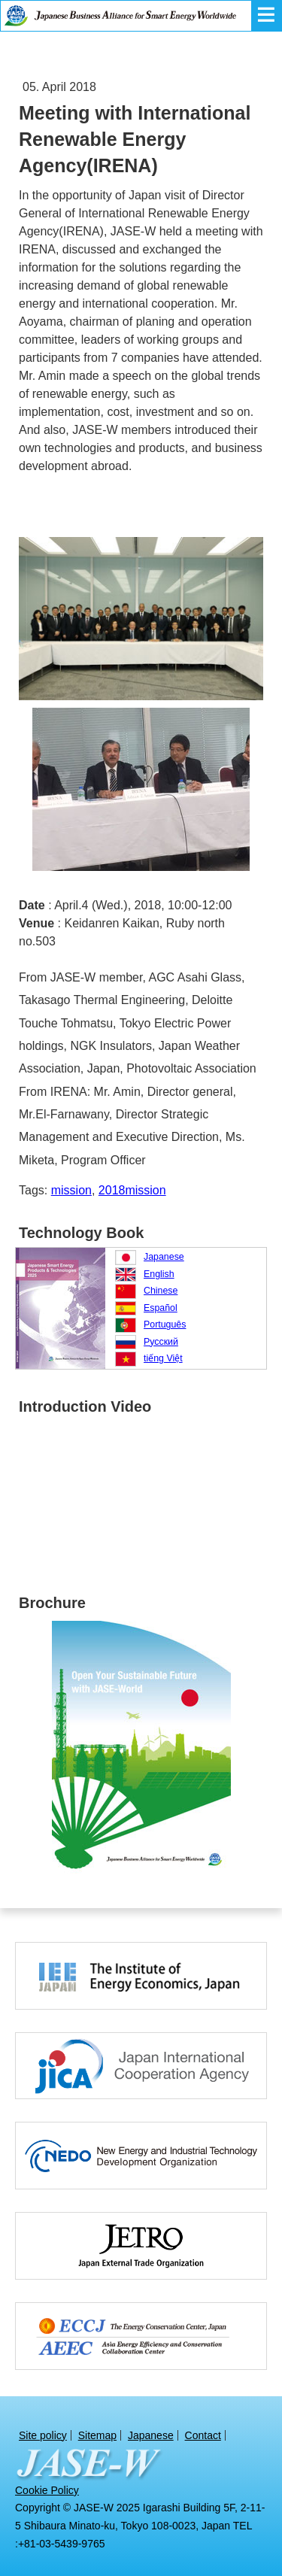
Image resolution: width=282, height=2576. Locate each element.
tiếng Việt (163, 1358)
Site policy (43, 2435)
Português (165, 1324)
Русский (161, 1342)
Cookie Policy (47, 2490)
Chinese (160, 1290)
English (159, 1274)
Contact (203, 2435)
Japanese (164, 1257)
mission (71, 1190)
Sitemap (97, 2435)
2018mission (132, 1190)
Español (160, 1308)
